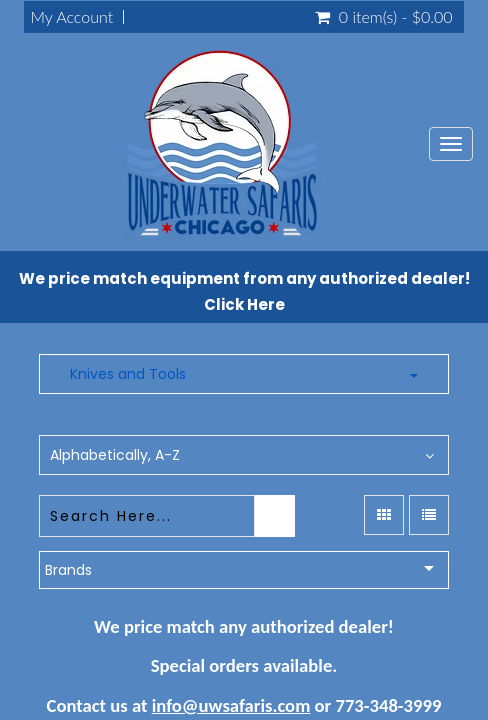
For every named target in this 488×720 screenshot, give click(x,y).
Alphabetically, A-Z (115, 455)
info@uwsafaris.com (231, 705)
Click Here (244, 304)
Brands (68, 570)
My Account (71, 17)
